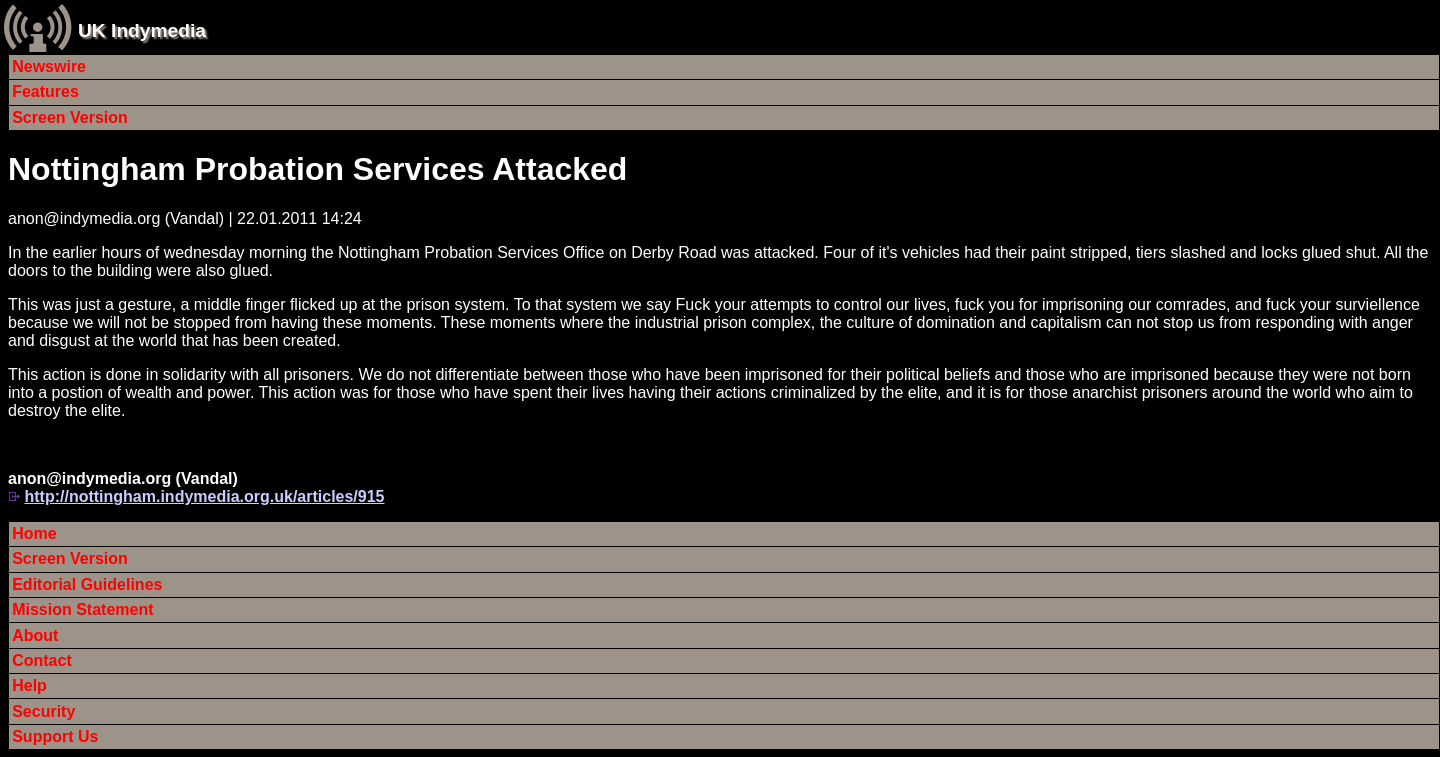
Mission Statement (82, 609)
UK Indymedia (142, 30)
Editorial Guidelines (87, 584)
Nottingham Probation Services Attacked (317, 169)
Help (29, 685)
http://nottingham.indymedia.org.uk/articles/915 (204, 496)
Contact (42, 660)
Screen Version (70, 117)
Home (34, 533)
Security (43, 711)
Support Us (55, 736)
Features (45, 91)
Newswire (49, 66)
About (35, 635)
